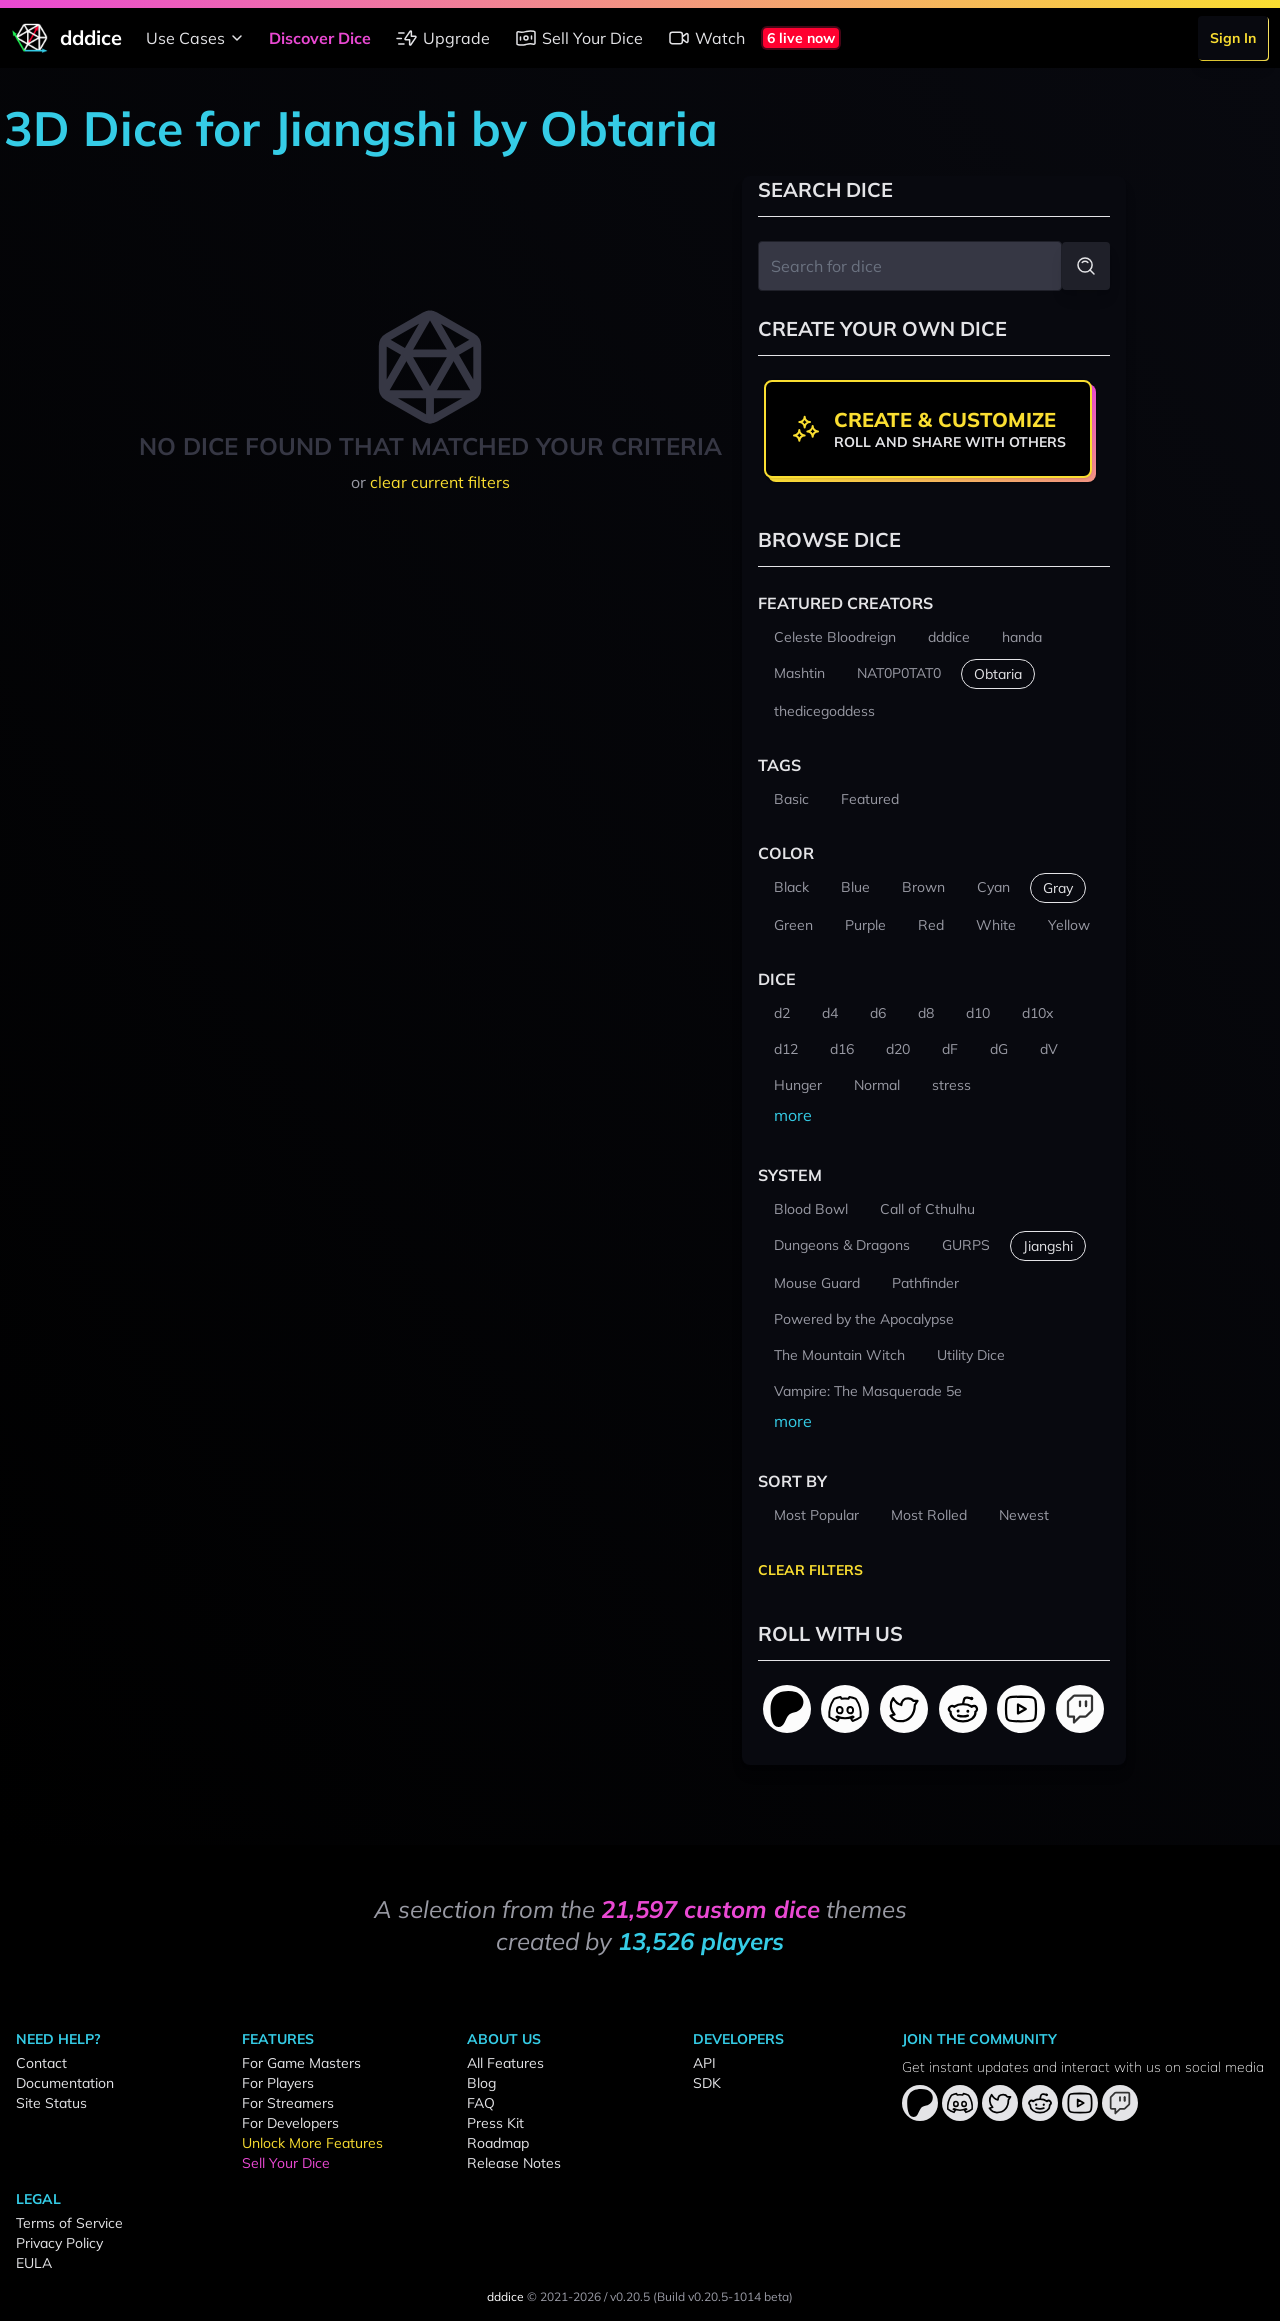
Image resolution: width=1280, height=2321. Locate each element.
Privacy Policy (59, 2243)
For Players (278, 2083)
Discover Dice (320, 38)
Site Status (51, 2103)
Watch (706, 38)
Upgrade (442, 38)
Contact (41, 2063)
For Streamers (288, 2103)
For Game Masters (301, 2063)
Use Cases (197, 38)
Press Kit (495, 2123)
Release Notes (514, 2163)
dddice (505, 2296)
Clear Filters (810, 1570)
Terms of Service (69, 2223)
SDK (707, 2083)
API (704, 2063)
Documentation (65, 2083)
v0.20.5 (630, 2296)
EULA (34, 2263)
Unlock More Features (312, 2143)
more (793, 1115)
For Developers (290, 2123)
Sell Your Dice (578, 38)
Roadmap (498, 2143)
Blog (481, 2083)
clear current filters (440, 482)
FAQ (481, 2103)
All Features (505, 2063)
